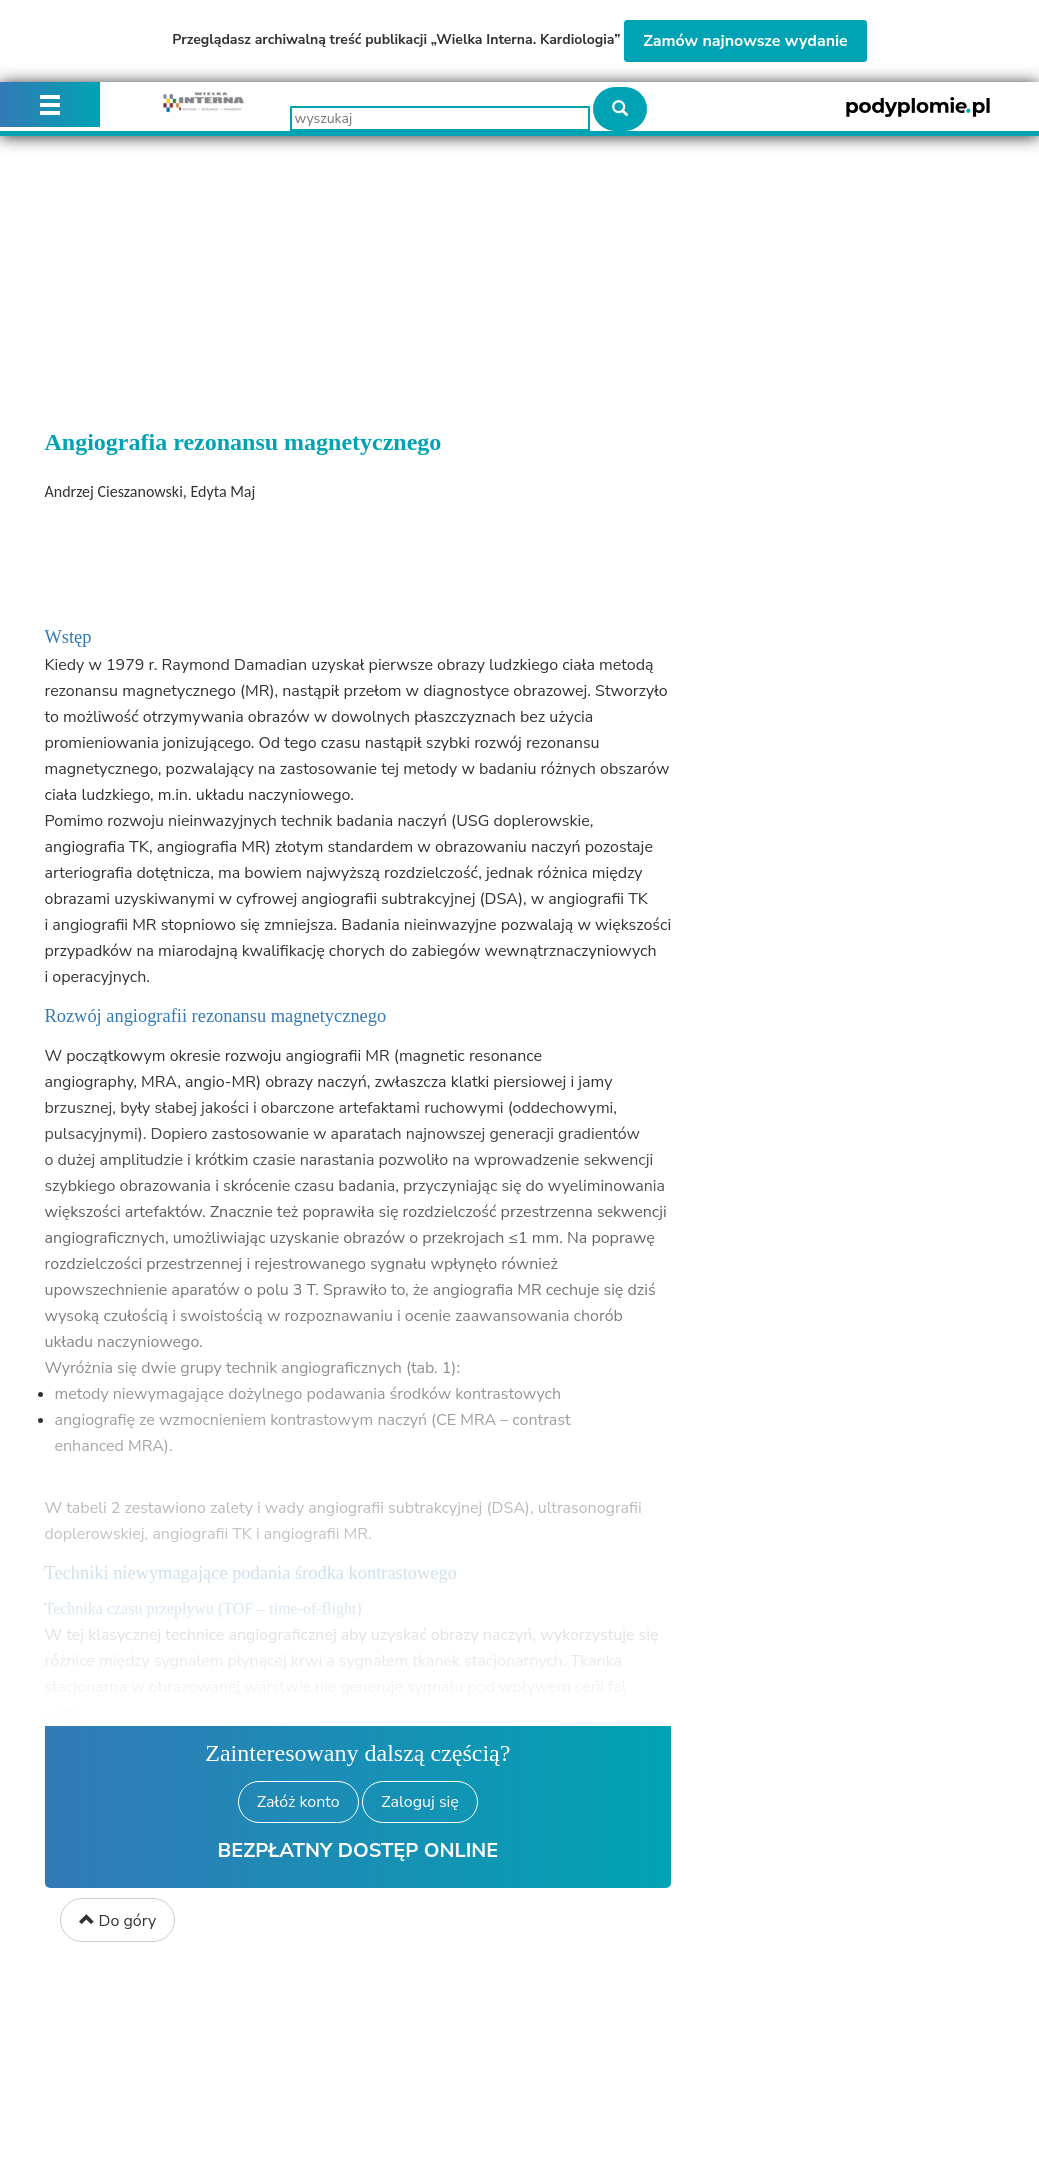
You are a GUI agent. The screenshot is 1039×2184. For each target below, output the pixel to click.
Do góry (118, 1921)
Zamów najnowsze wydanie (745, 41)
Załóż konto (298, 1802)
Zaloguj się (419, 1802)
